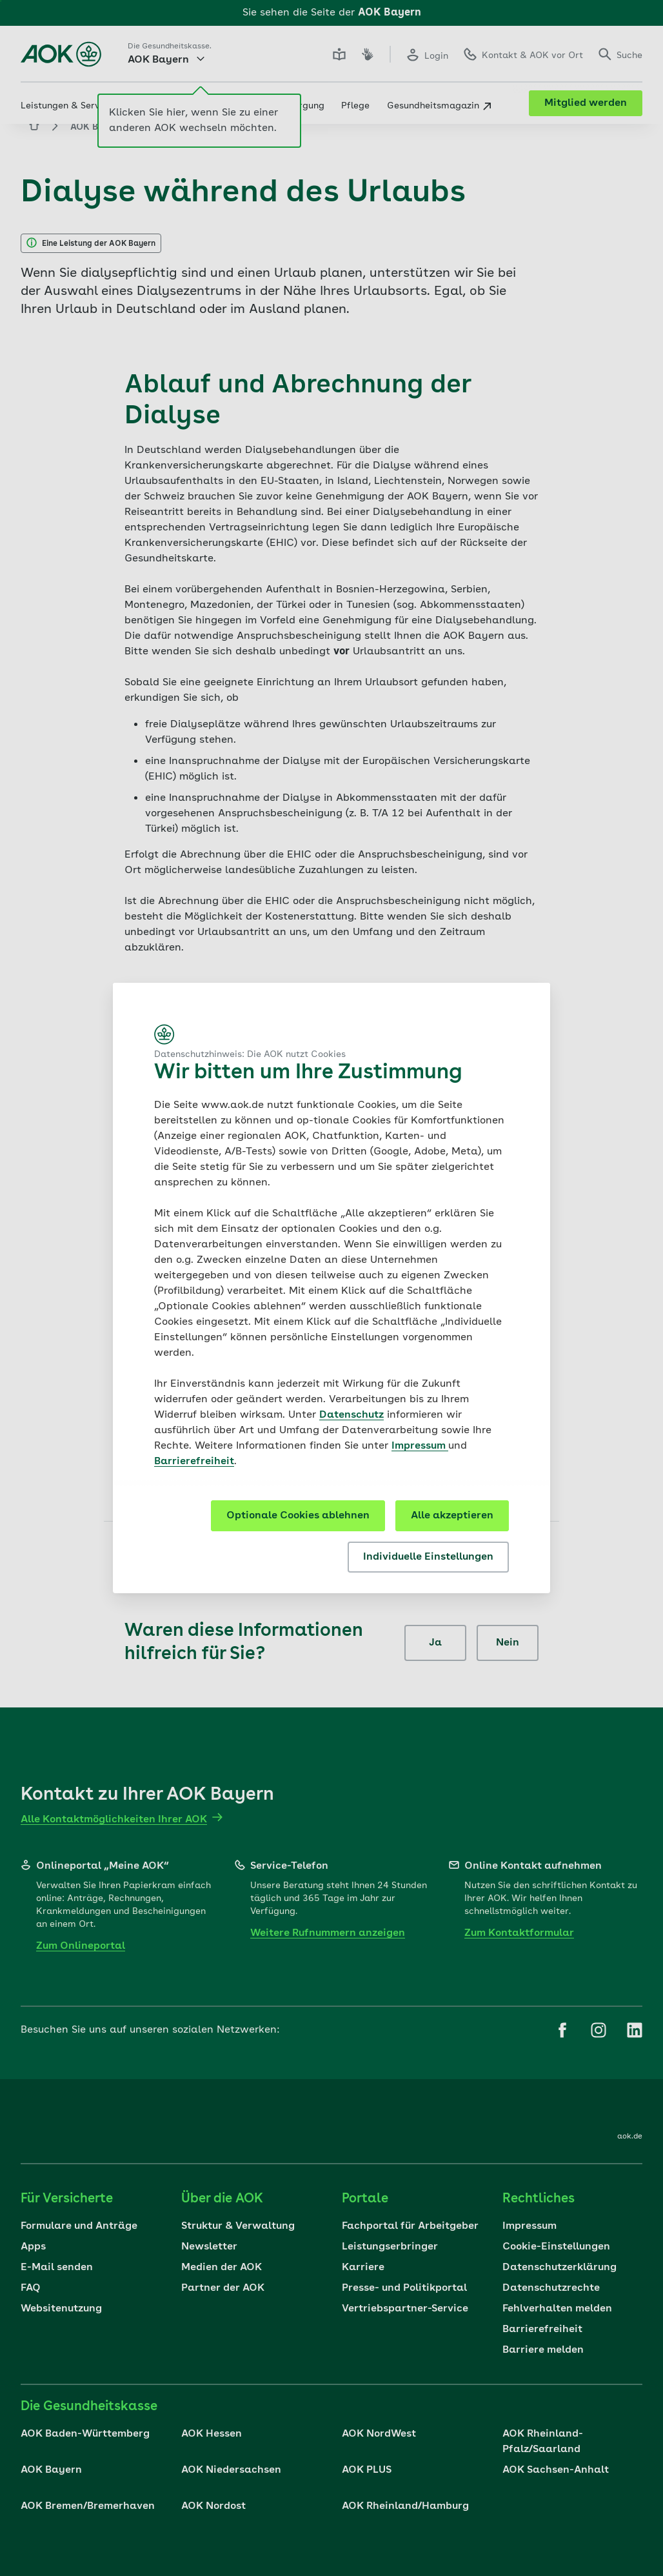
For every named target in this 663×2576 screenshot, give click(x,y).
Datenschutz (351, 1415)
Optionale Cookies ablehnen (298, 1516)
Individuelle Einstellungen (428, 1557)
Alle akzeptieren (452, 1516)
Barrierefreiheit (194, 1461)
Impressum (419, 1446)
